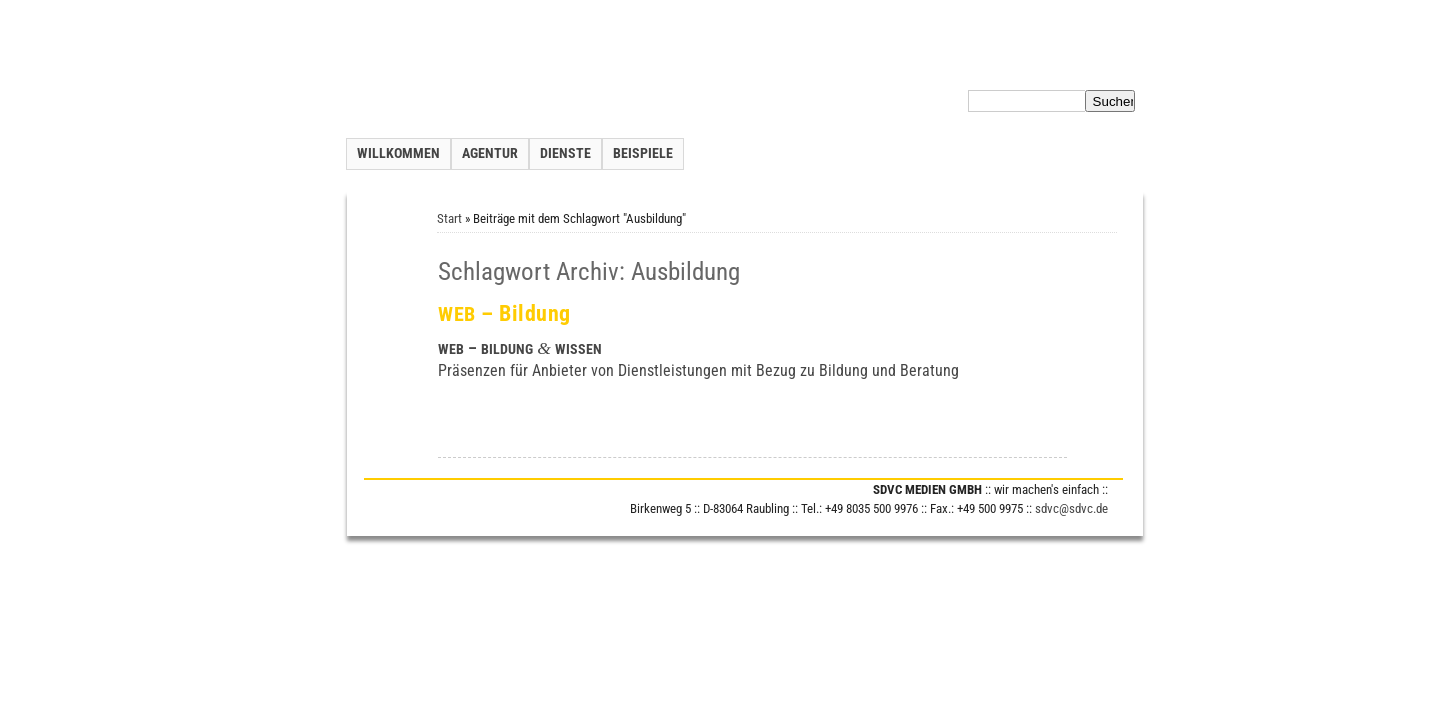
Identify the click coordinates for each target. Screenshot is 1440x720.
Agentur (490, 153)
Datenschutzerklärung (1007, 64)
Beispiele (643, 153)
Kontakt (870, 64)
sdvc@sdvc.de (1071, 508)
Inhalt (918, 64)
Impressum (1111, 64)
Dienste (565, 153)
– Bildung (504, 313)
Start (449, 218)
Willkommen (398, 153)
